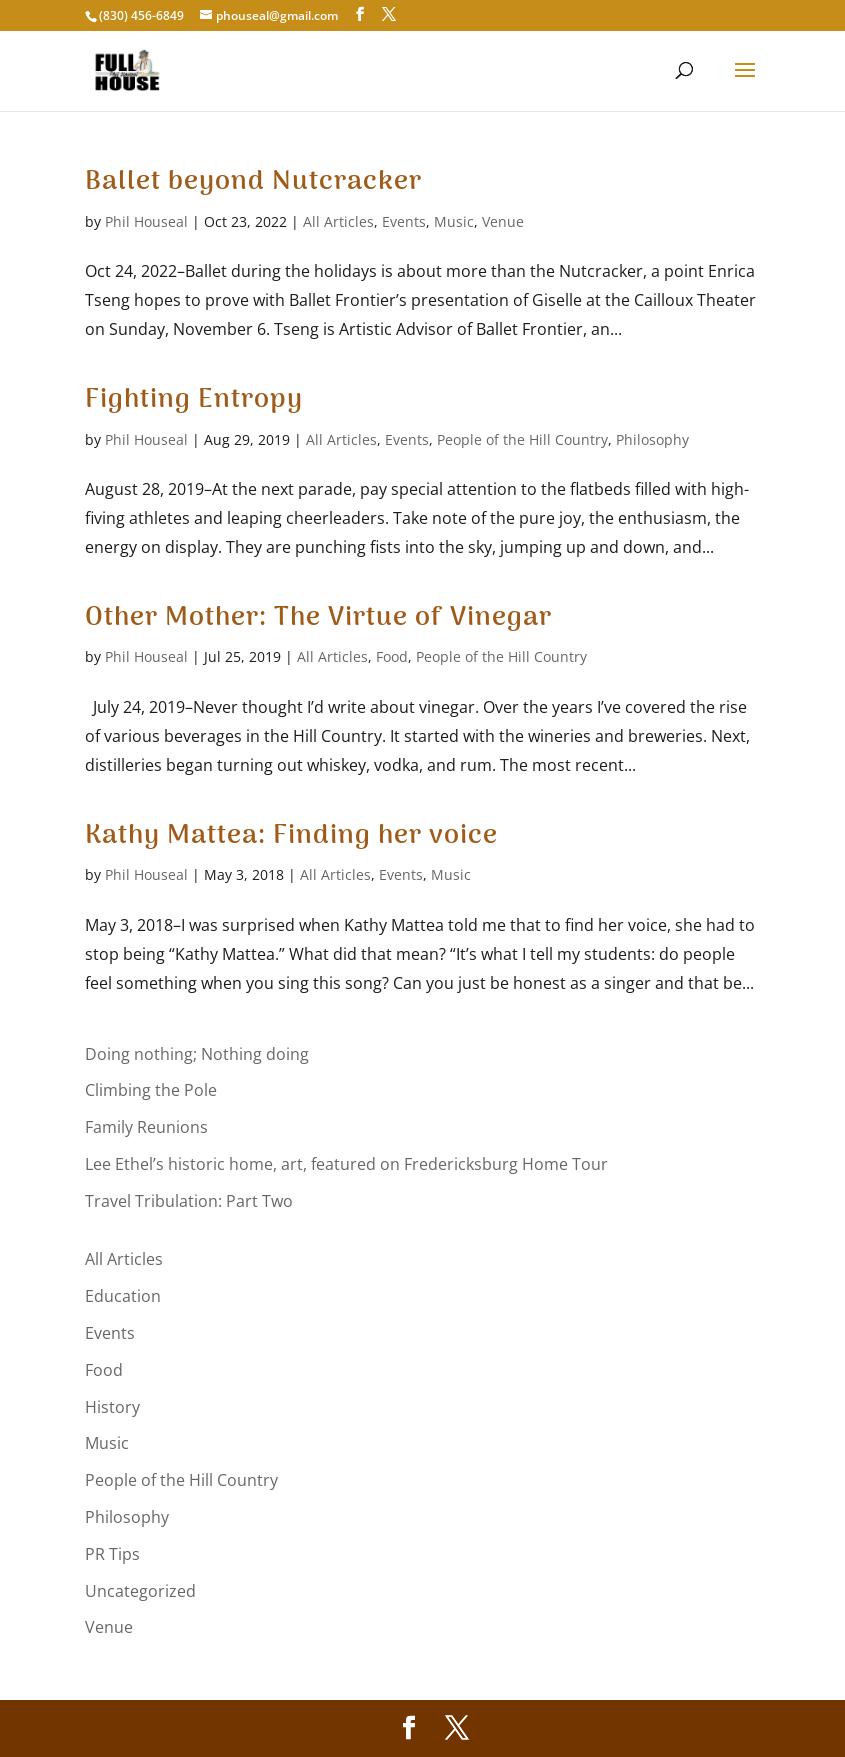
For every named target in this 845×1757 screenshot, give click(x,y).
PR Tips (112, 1554)
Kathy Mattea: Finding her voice (291, 836)
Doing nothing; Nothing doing (197, 1054)
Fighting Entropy (194, 400)
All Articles (338, 221)
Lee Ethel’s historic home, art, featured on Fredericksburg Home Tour (346, 1164)
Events (404, 221)
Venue (503, 221)
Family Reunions (146, 1127)
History (112, 1407)
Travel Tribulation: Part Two (189, 1201)
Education (123, 1296)
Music (454, 221)
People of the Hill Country (522, 439)
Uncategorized (140, 1591)
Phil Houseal (146, 221)
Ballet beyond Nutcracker (253, 182)
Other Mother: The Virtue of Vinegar (318, 618)
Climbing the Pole (151, 1090)
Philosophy (652, 439)
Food (392, 656)
